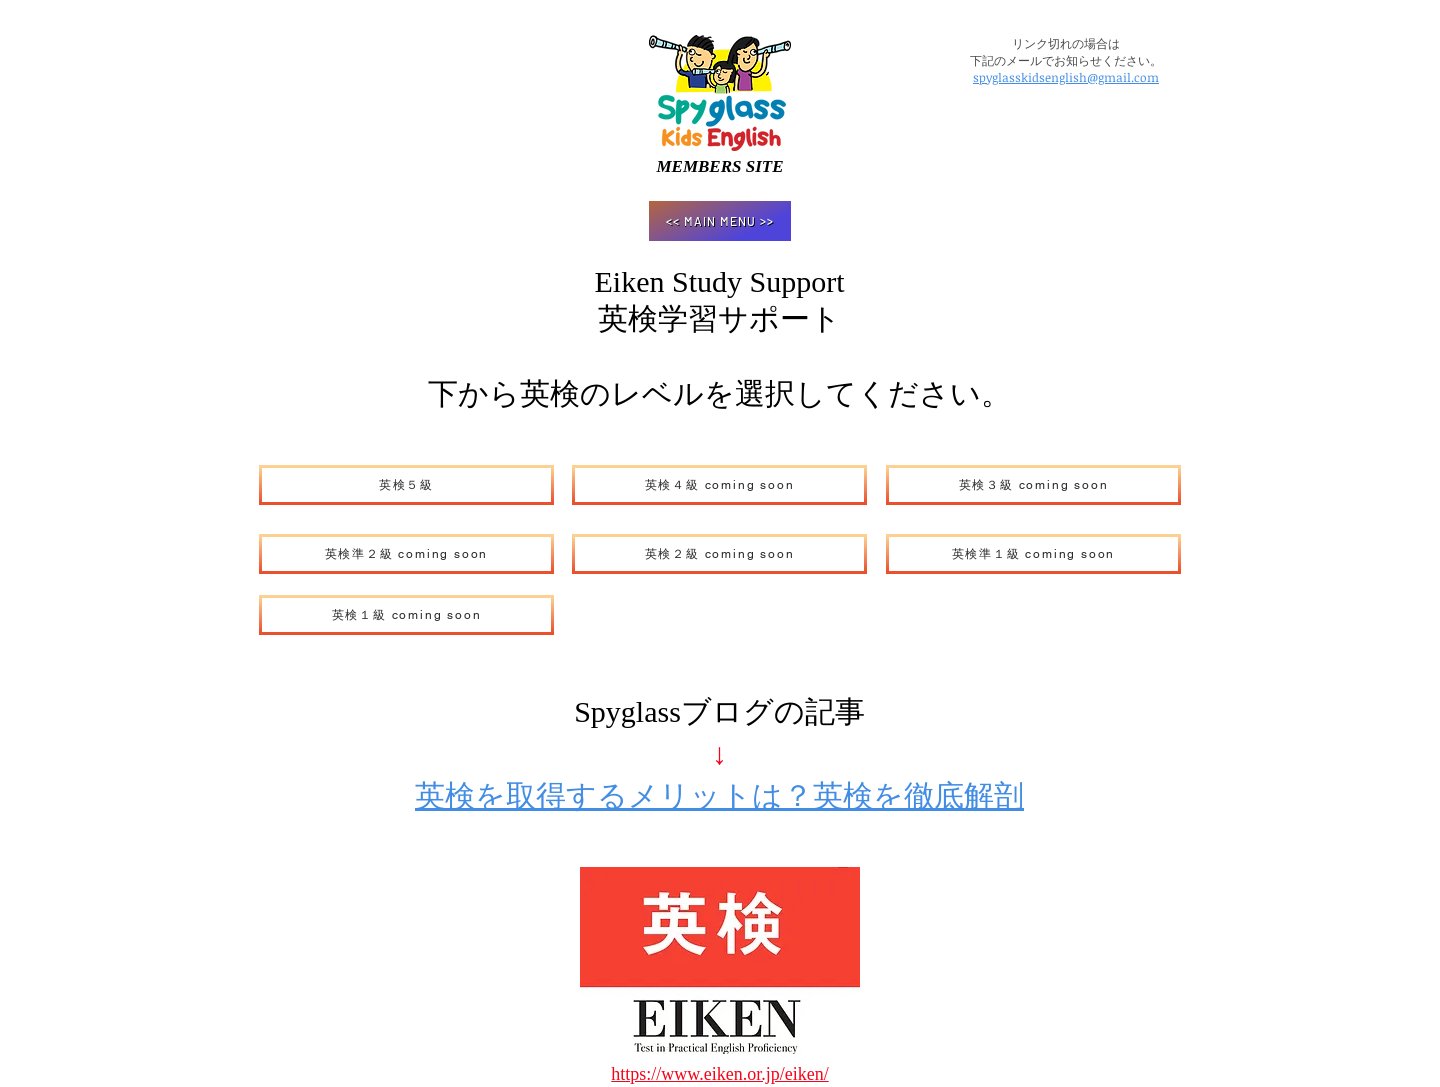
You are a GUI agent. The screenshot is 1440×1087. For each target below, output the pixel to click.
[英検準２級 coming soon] (406, 554)
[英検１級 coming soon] (406, 615)
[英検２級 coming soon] (719, 554)
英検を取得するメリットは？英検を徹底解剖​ (719, 795)
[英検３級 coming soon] (1033, 485)
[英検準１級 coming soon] (1033, 554)
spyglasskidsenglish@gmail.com (1066, 77)
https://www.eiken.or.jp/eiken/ (719, 1074)
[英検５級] (406, 485)
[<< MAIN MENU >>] (720, 221)
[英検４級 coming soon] (719, 485)
